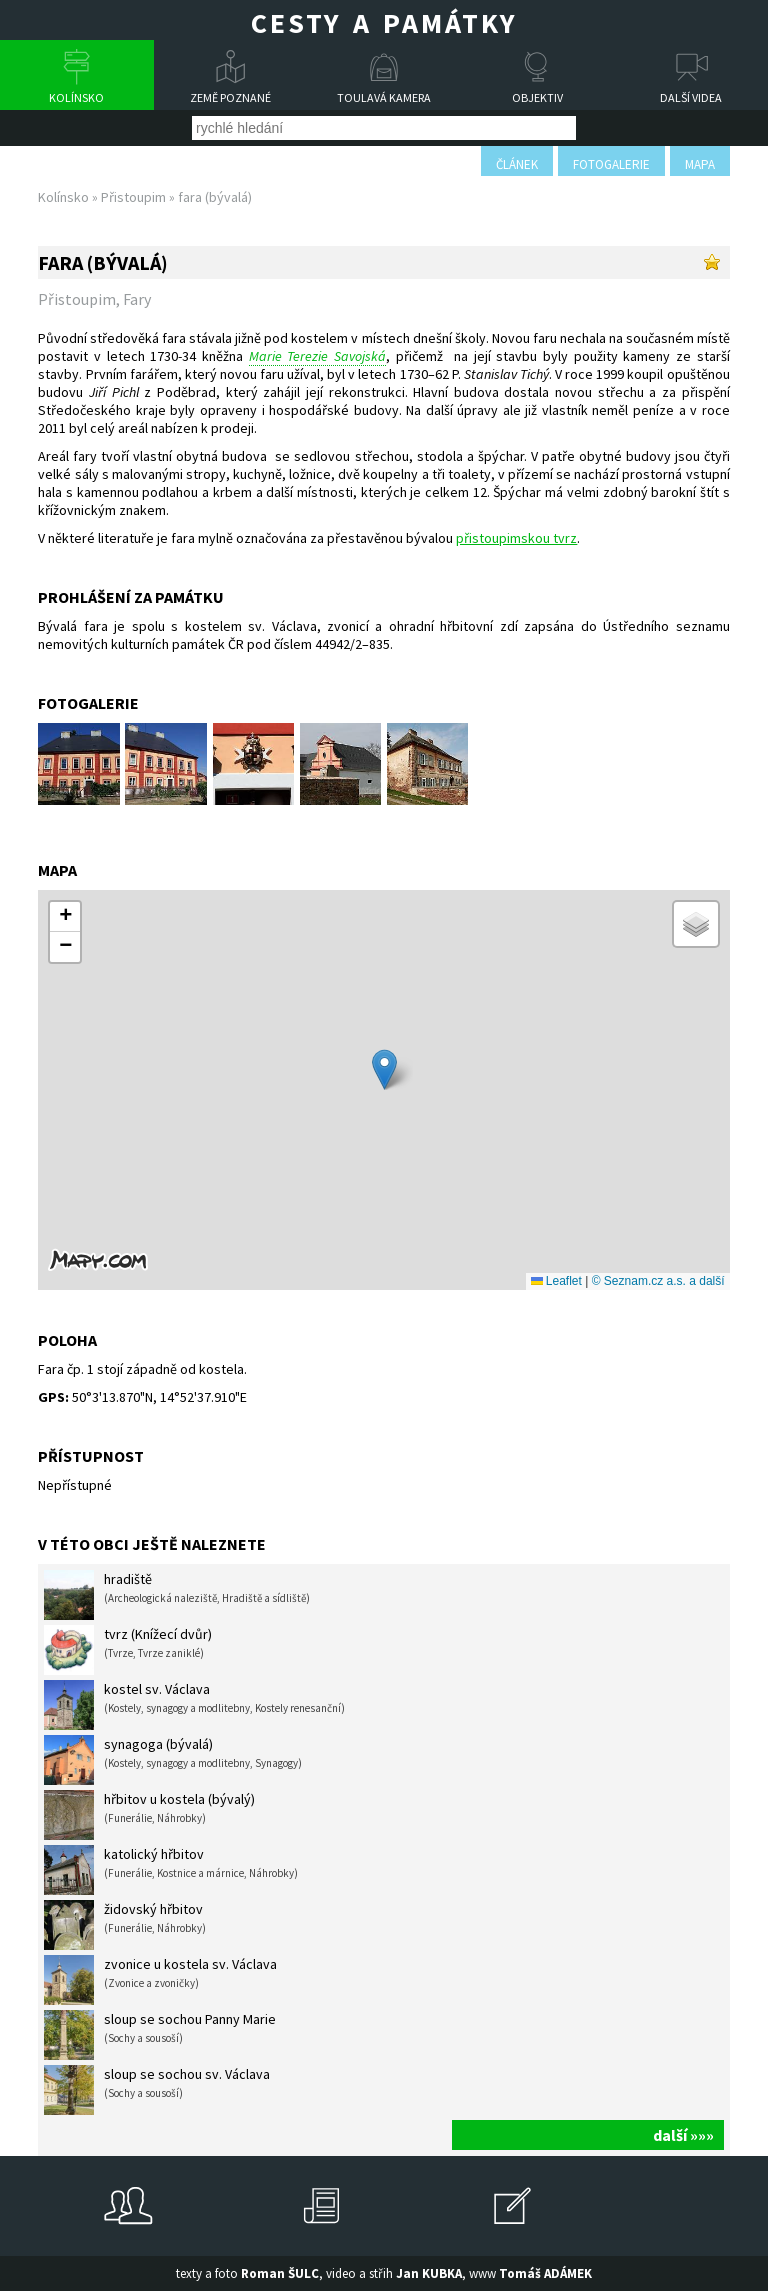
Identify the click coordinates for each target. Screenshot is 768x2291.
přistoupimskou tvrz (516, 538)
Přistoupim (133, 197)
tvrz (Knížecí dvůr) (128, 1650)
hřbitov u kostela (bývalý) (149, 1815)
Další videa (691, 97)
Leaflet (556, 1281)
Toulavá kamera (384, 97)
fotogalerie (611, 164)
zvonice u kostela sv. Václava (160, 1980)
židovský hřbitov (125, 1925)
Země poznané (230, 97)
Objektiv (537, 97)
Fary (137, 299)
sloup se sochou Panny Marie (160, 2035)
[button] (384, 1069)
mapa (700, 164)
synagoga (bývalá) (173, 1760)
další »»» (683, 2135)
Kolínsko (76, 97)
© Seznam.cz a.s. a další (658, 1281)
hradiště (177, 1595)
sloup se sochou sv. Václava (157, 2090)
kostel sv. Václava (194, 1705)
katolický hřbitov (171, 1870)
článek (517, 164)
